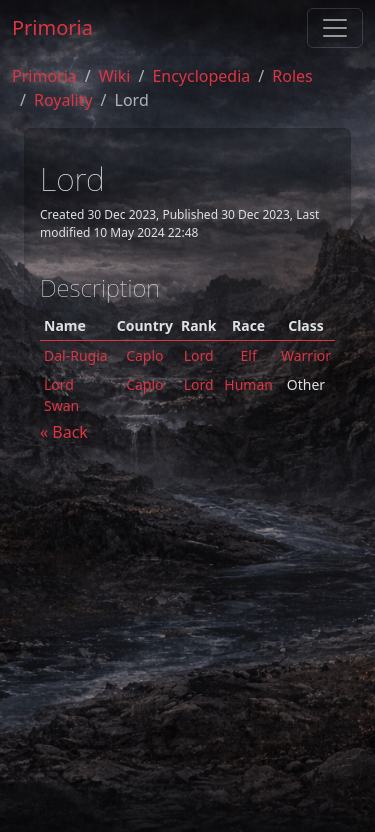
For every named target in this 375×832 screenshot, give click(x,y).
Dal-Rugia (76, 355)
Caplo (144, 355)
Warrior (306, 355)
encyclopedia (201, 76)
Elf (249, 355)
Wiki (115, 76)
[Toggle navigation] (335, 28)
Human (248, 384)
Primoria (52, 27)
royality (63, 100)
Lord (199, 355)
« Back (64, 432)
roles (292, 76)
